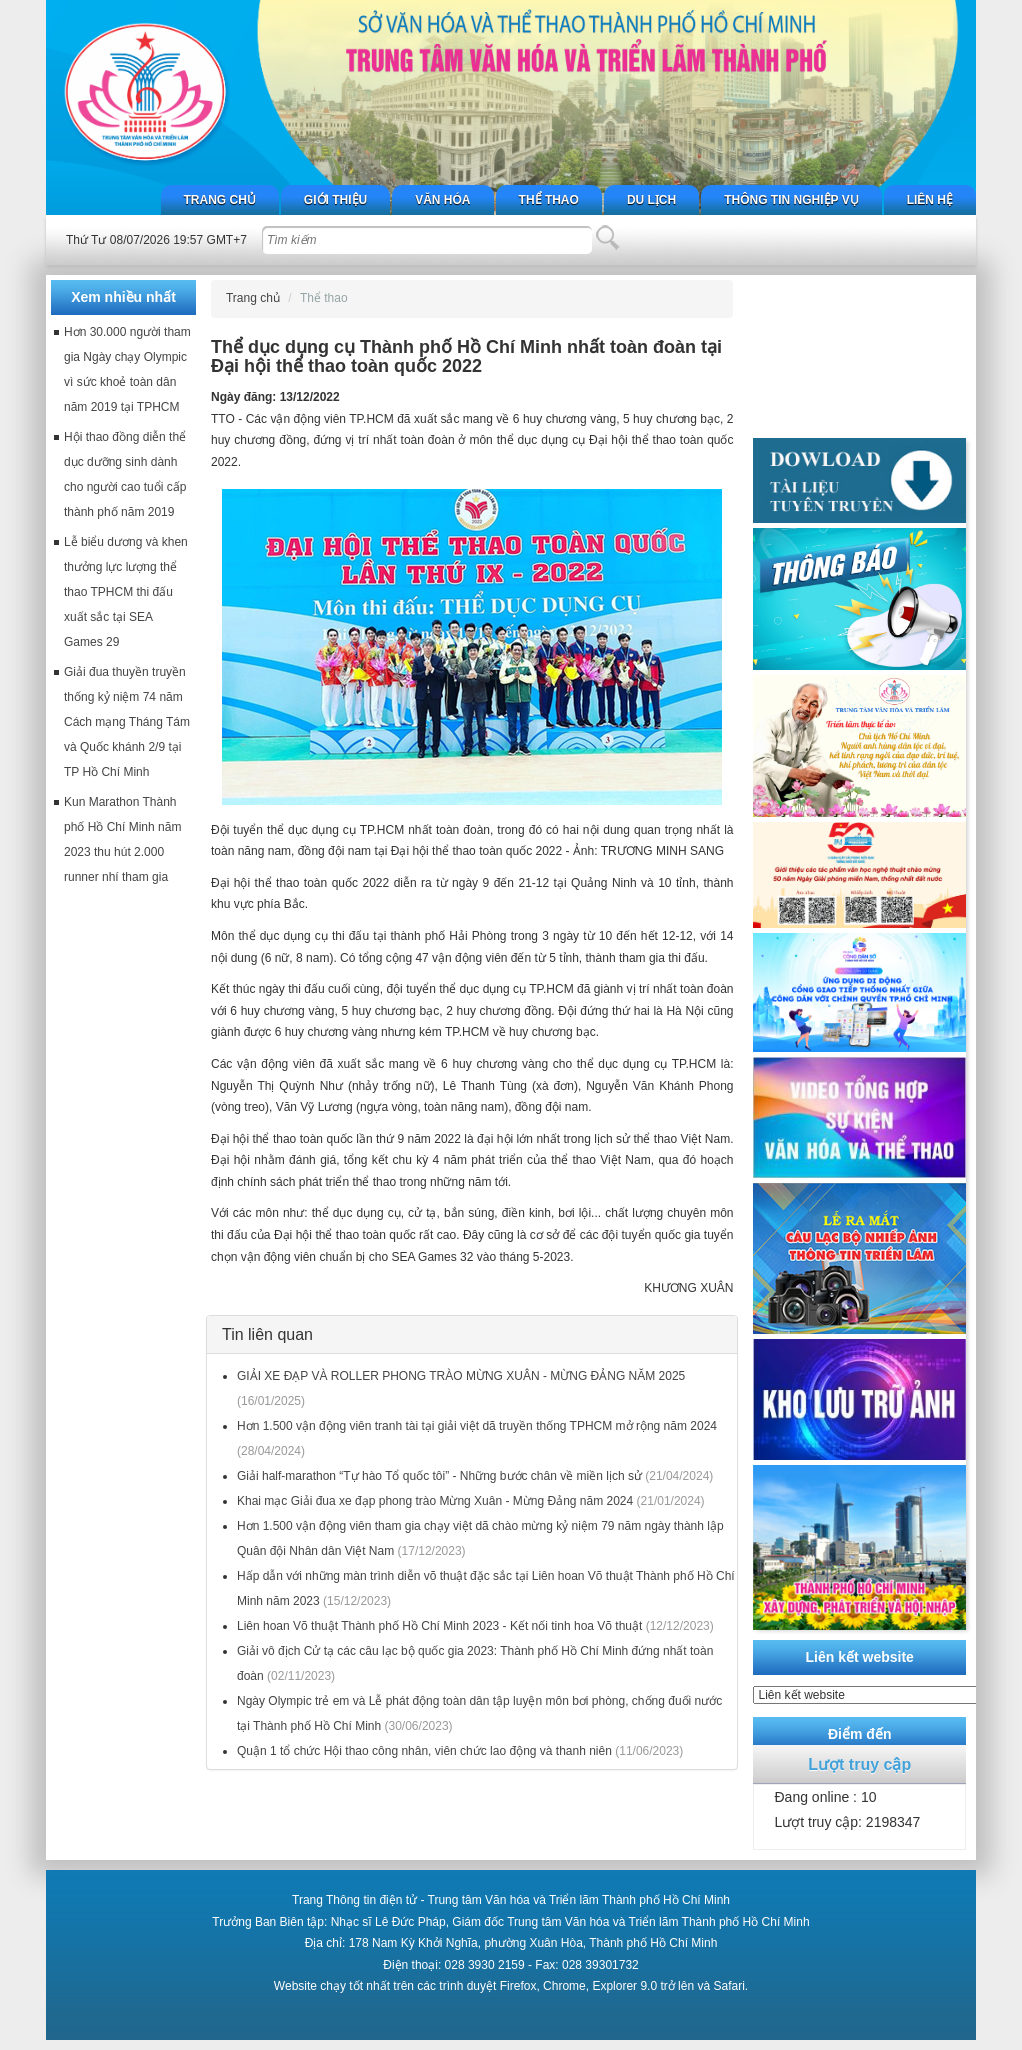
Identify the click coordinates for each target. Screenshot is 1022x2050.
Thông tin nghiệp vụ (791, 200)
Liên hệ (930, 200)
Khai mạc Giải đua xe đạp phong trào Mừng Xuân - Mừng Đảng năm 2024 (435, 1501)
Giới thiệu (335, 200)
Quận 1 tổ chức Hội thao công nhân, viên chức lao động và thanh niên (424, 1751)
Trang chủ (220, 200)
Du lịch (651, 200)
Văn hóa (442, 200)
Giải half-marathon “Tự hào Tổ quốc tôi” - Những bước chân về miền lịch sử (439, 1476)
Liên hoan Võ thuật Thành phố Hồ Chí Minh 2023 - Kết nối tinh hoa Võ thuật (439, 1626)
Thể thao (549, 200)
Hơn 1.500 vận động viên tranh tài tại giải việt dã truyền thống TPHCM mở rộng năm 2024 (477, 1426)
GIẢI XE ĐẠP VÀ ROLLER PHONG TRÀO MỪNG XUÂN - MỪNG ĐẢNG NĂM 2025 (461, 1376)
